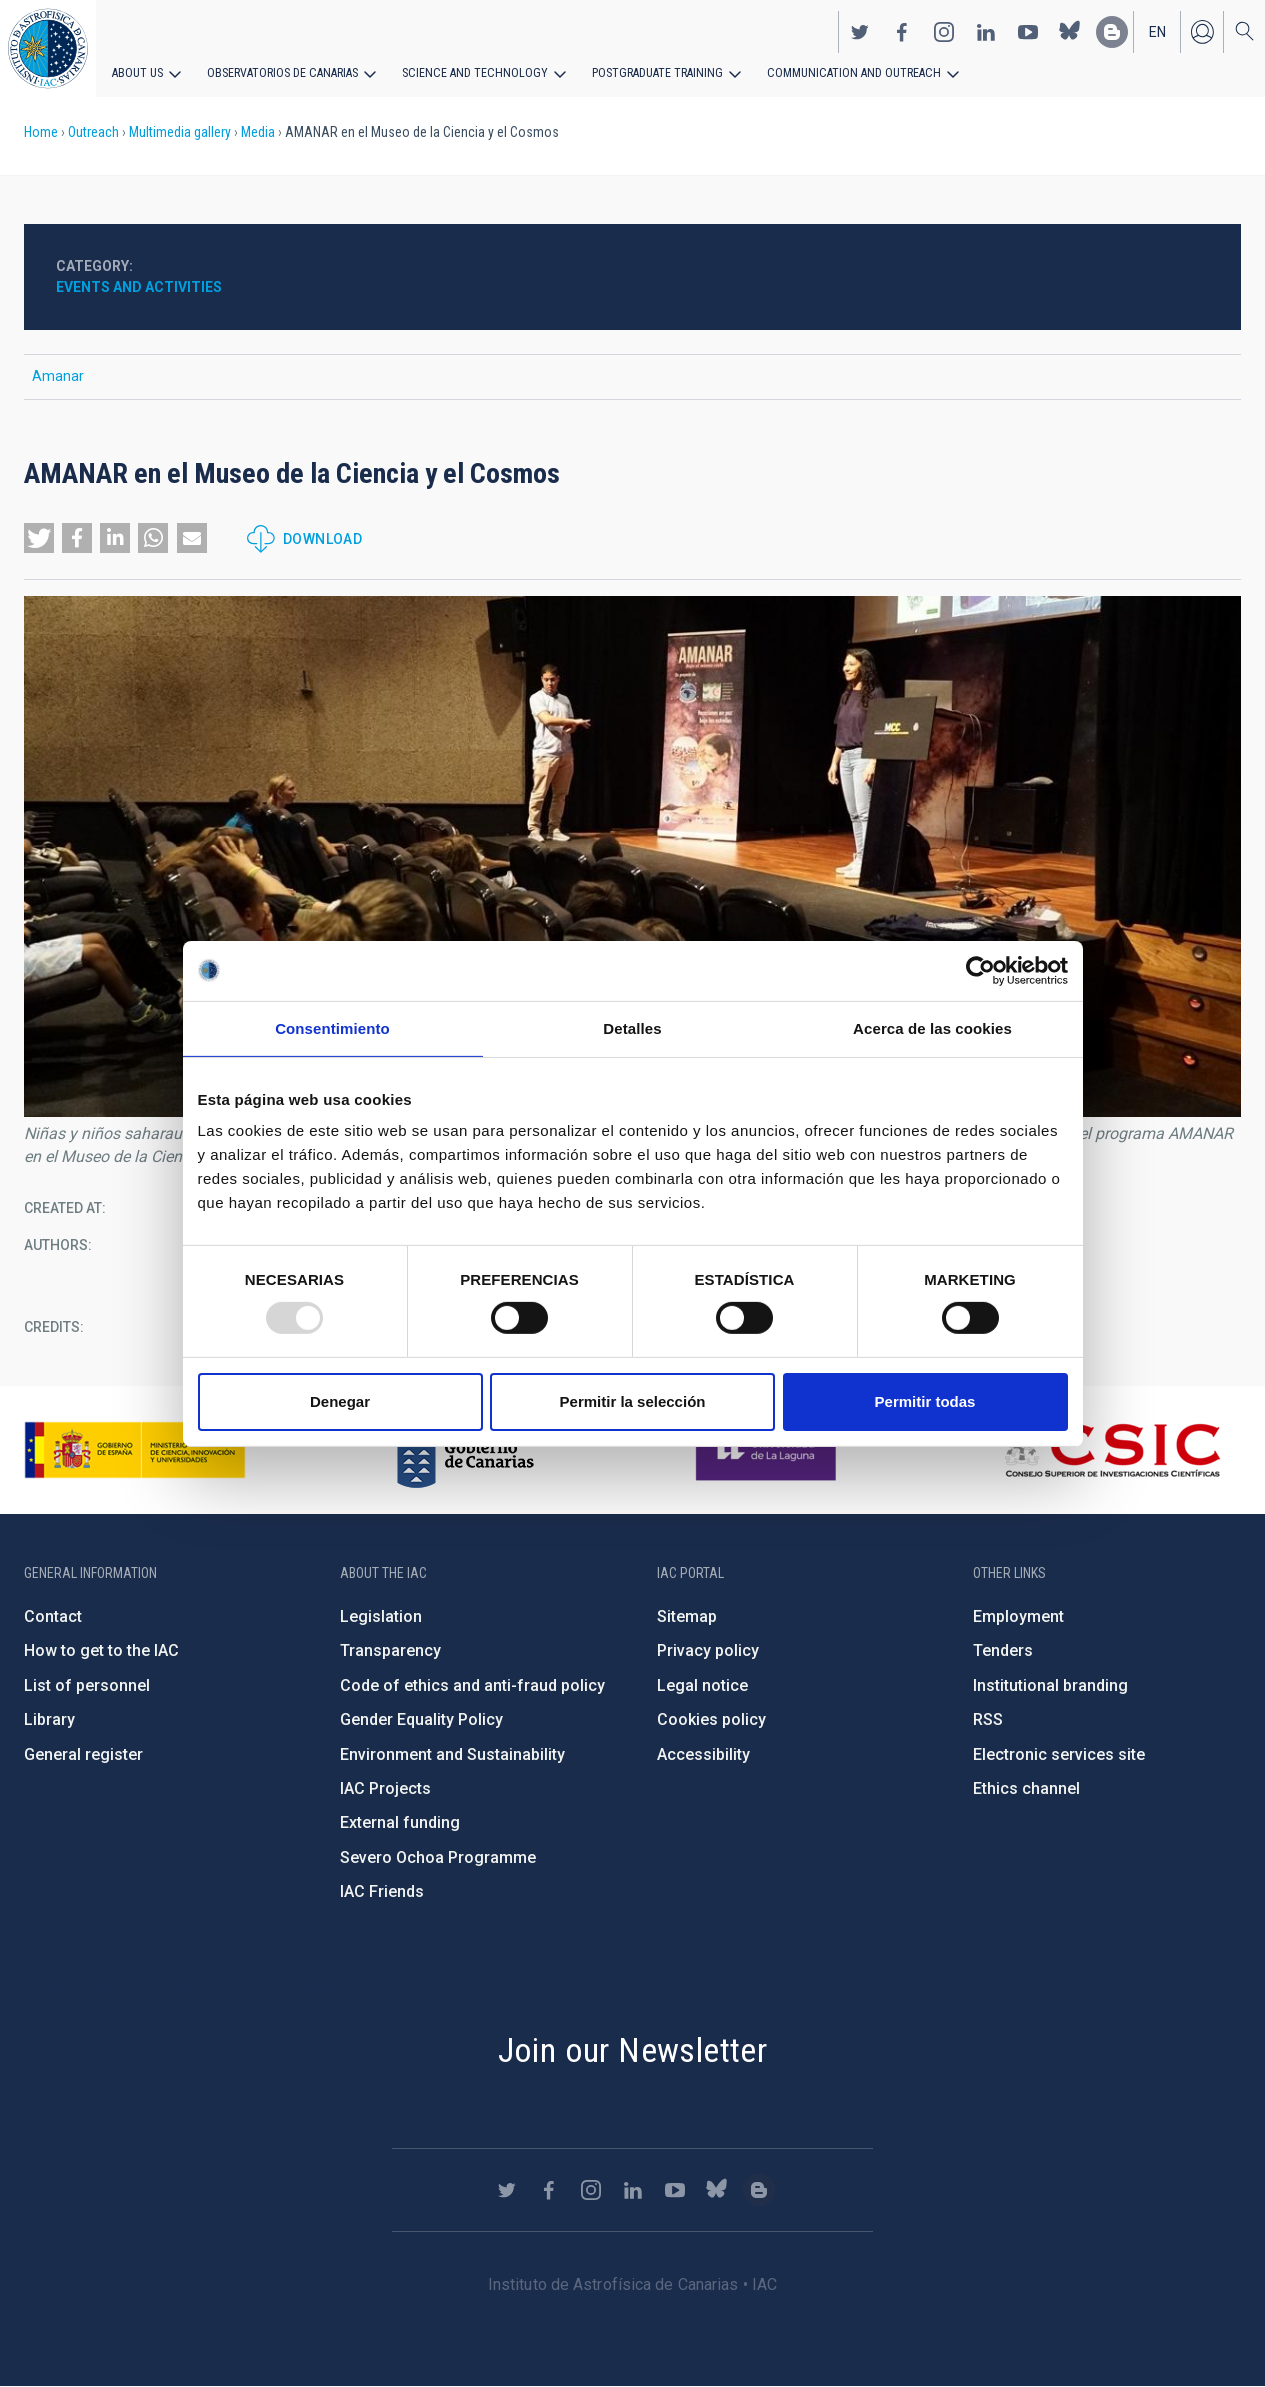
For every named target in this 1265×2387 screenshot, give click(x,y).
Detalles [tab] (632, 1027)
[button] (39, 538)
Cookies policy (711, 1719)
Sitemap (687, 1616)
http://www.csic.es (1111, 1450)
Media (258, 132)
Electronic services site (1059, 1754)
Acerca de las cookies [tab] (932, 1027)
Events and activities (139, 287)
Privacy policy (708, 1650)
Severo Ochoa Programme (438, 1857)
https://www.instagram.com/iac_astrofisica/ (944, 31)
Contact (53, 1616)
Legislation (381, 1616)
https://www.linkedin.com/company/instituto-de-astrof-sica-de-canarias (986, 31)
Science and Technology (469, 72)
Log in (1202, 31)
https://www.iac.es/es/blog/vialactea (1112, 31)
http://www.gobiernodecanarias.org (465, 1450)
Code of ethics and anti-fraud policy (472, 1685)
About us (137, 72)
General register (83, 1754)
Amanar (58, 376)
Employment (1018, 1616)
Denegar (340, 1401)
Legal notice (702, 1685)
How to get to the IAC (101, 1650)
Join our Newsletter (633, 2050)
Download (322, 539)
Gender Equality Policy (421, 1719)
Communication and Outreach (840, 72)
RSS (988, 1719)
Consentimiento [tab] (332, 1027)
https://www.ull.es (768, 1450)
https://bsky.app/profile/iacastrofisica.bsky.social (1070, 31)
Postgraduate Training (647, 72)
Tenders (1003, 1650)
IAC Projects (385, 1788)
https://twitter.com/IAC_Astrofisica (860, 31)
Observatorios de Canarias (281, 72)
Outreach (93, 132)
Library (49, 1719)
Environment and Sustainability (452, 1754)
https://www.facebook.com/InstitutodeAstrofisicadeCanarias (902, 31)
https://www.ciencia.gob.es (135, 1450)
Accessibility (703, 1754)
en (1157, 31)
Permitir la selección (633, 1401)
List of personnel (87, 1685)
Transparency (390, 1650)
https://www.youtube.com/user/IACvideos (1028, 31)
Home (41, 132)
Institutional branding (1050, 1685)
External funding (400, 1822)
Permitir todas (925, 1401)
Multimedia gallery (180, 132)
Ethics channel (1026, 1788)
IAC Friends (382, 1891)
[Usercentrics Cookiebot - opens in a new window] (980, 970)
